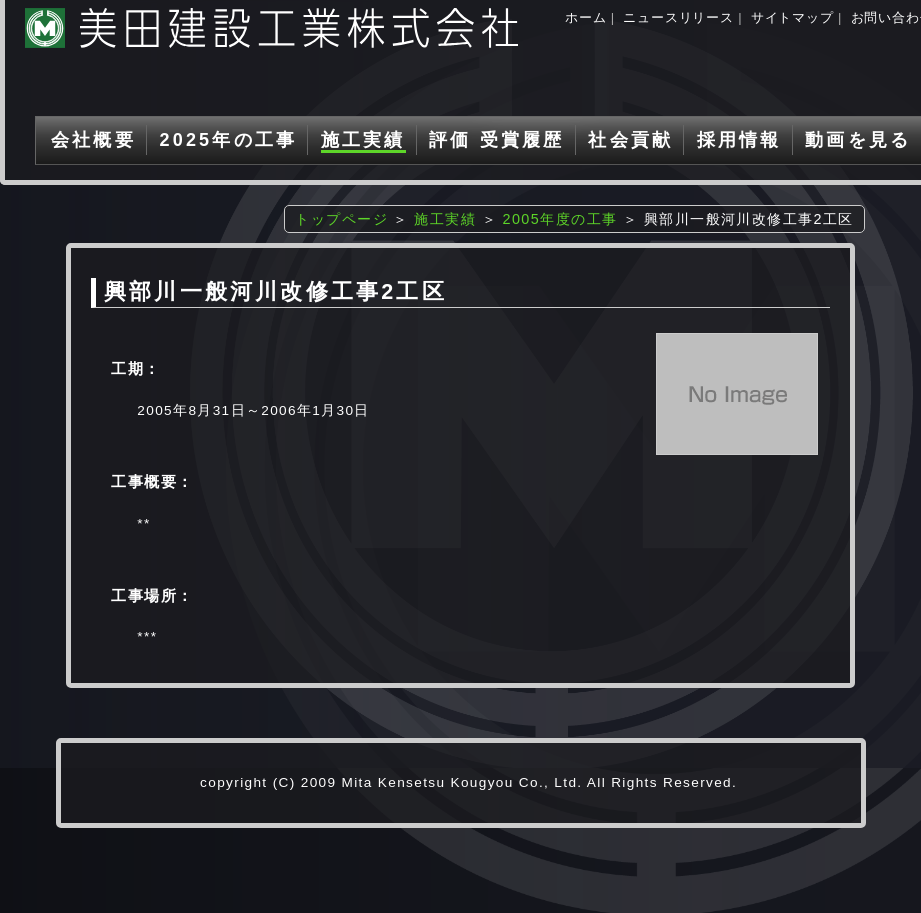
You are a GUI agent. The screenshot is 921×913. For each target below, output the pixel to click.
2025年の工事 (228, 140)
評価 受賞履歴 (496, 140)
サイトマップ (792, 17)
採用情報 (739, 140)
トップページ (341, 219)
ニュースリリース (678, 17)
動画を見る (858, 140)
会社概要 (93, 140)
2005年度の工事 (559, 219)
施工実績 (363, 140)
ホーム (585, 17)
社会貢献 (630, 140)
